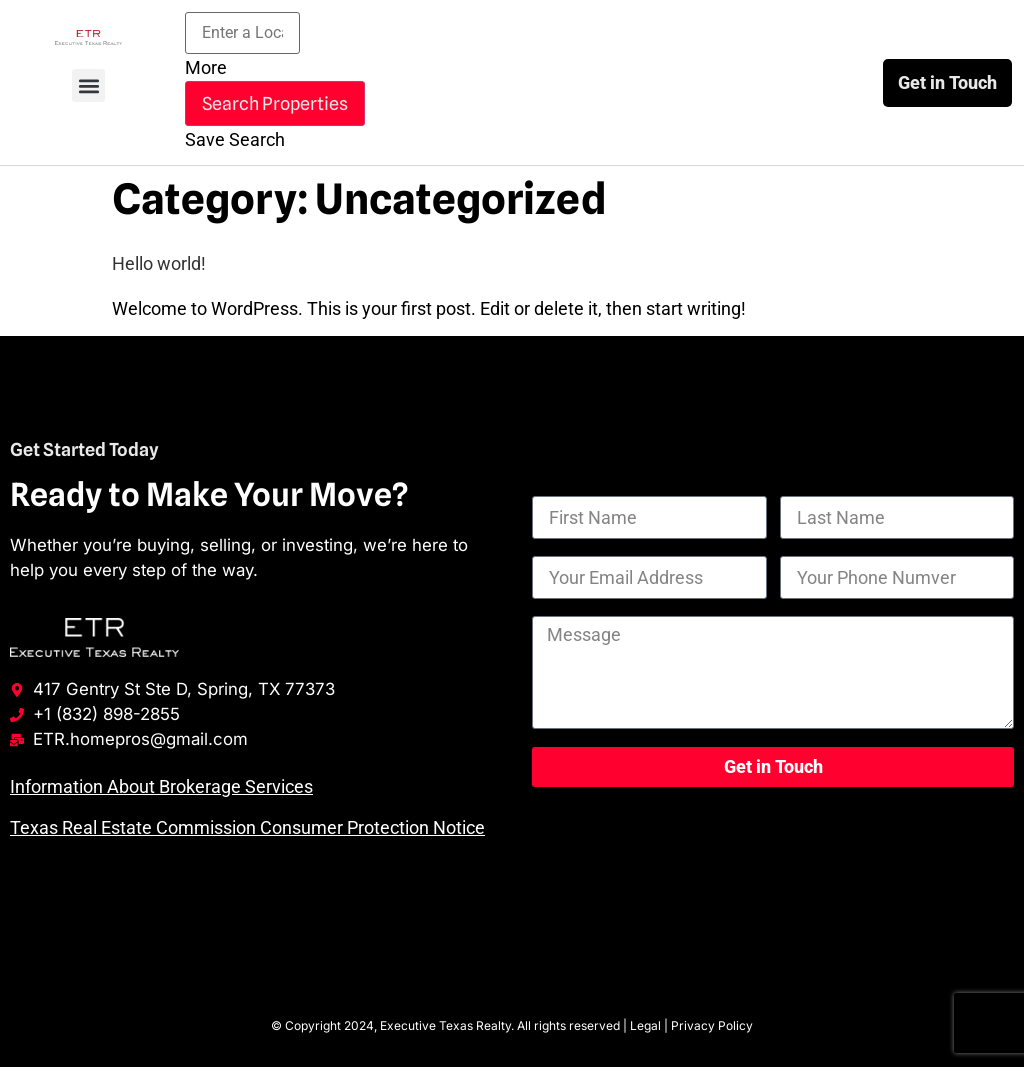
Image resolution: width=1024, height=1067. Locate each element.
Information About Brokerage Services (161, 786)
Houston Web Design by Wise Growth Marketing (512, 973)
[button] (88, 85)
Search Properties (275, 103)
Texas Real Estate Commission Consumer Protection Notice (247, 827)
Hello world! (159, 263)
